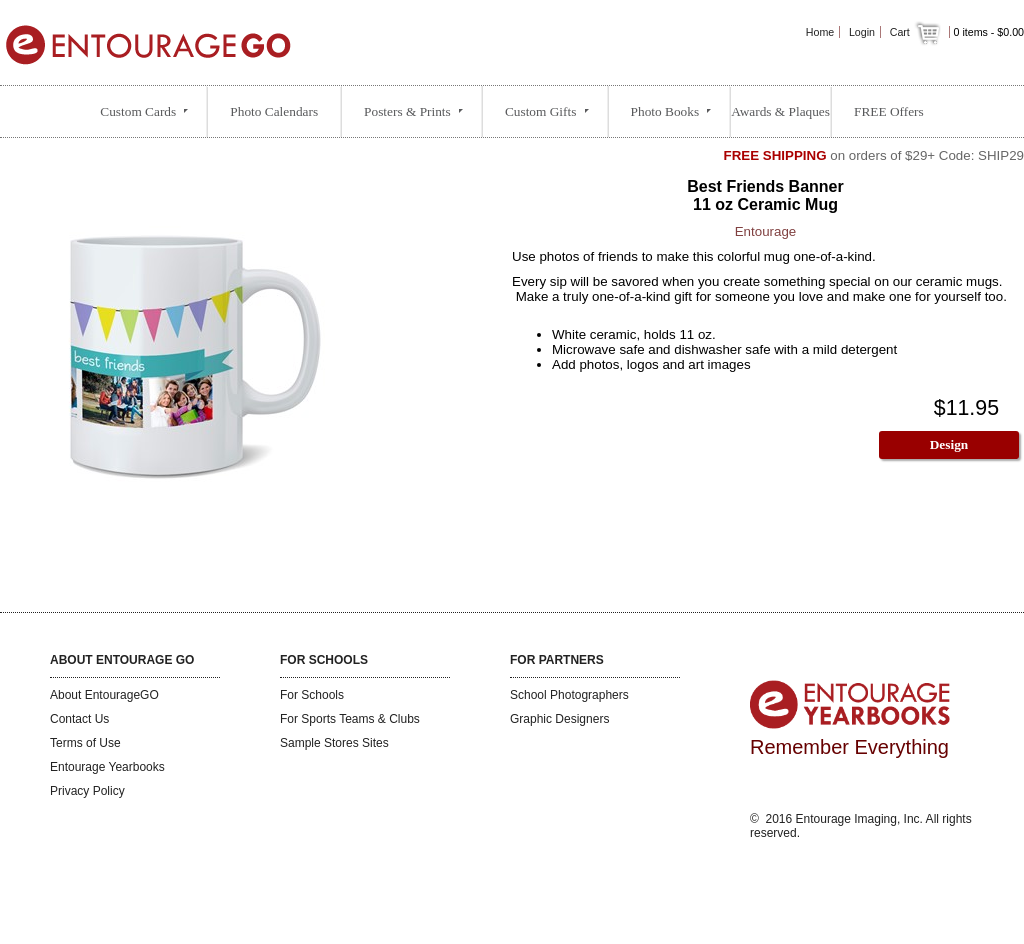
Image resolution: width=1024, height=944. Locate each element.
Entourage (766, 231)
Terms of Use (85, 743)
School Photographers (569, 695)
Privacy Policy (87, 791)
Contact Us (79, 719)
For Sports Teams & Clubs (350, 719)
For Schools (312, 695)
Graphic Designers (559, 719)
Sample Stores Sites (334, 743)
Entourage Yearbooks (107, 767)
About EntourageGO (104, 695)
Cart (917, 32)
